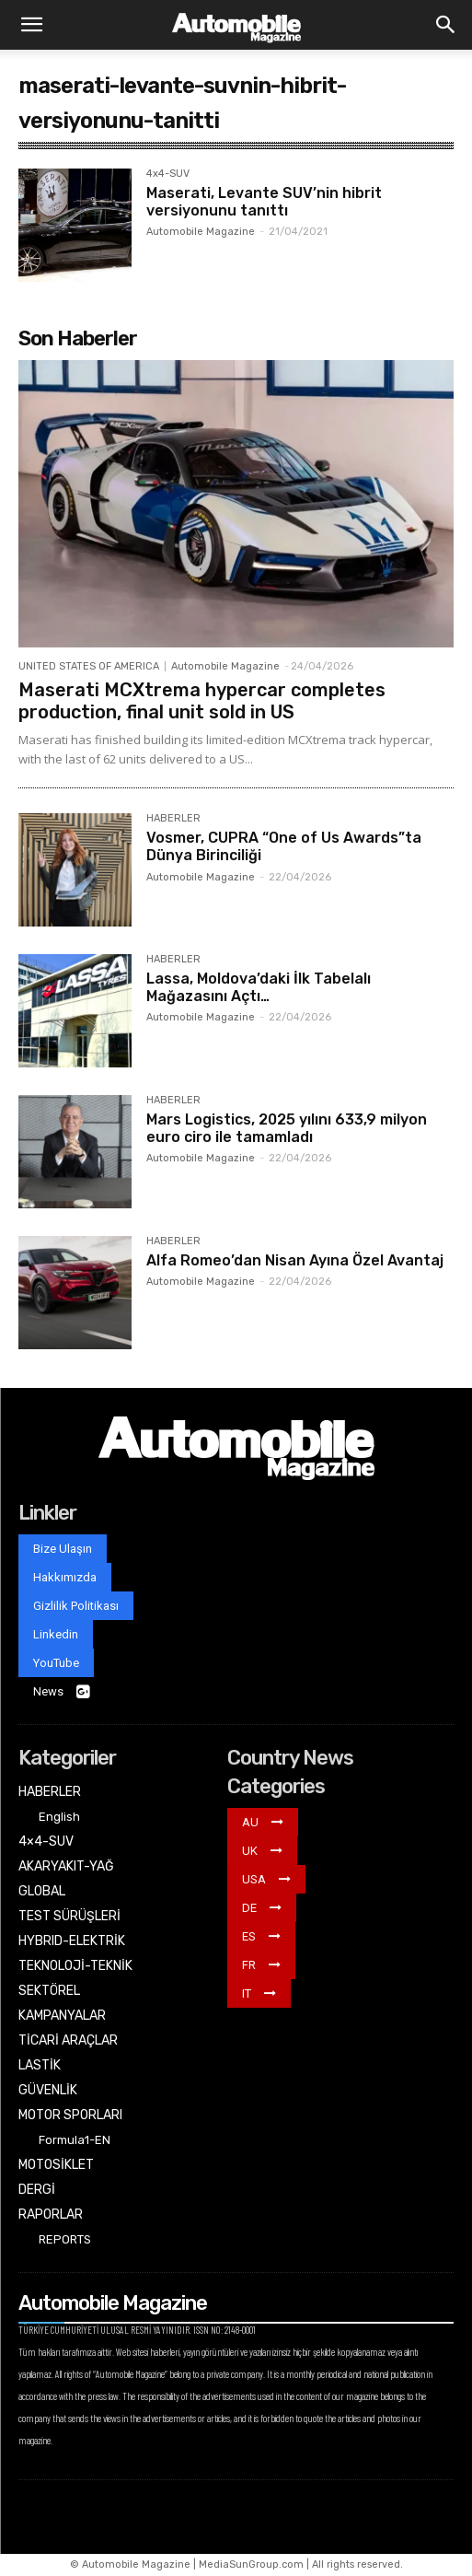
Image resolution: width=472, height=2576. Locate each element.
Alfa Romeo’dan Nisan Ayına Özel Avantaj (294, 1260)
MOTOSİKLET (56, 2165)
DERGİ (36, 2189)
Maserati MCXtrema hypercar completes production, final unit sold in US (202, 701)
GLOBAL (41, 1891)
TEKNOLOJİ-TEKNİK (75, 1966)
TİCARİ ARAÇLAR (68, 2040)
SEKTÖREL (49, 1991)
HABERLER (173, 818)
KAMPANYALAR (62, 2015)
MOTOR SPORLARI (70, 2115)
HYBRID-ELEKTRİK (71, 1941)
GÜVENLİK (47, 2090)
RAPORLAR (50, 2214)
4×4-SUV (46, 1841)
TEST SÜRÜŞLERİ (69, 1916)
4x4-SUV (168, 174)
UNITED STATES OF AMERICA (88, 666)
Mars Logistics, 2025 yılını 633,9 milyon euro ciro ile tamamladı (286, 1128)
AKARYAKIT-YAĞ (66, 1866)
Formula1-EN (74, 2140)
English (59, 1817)
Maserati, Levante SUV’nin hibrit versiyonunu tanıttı (264, 201)
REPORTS (65, 2239)
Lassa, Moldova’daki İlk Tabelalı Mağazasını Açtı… (258, 987)
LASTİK (39, 2065)
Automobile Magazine (200, 232)
